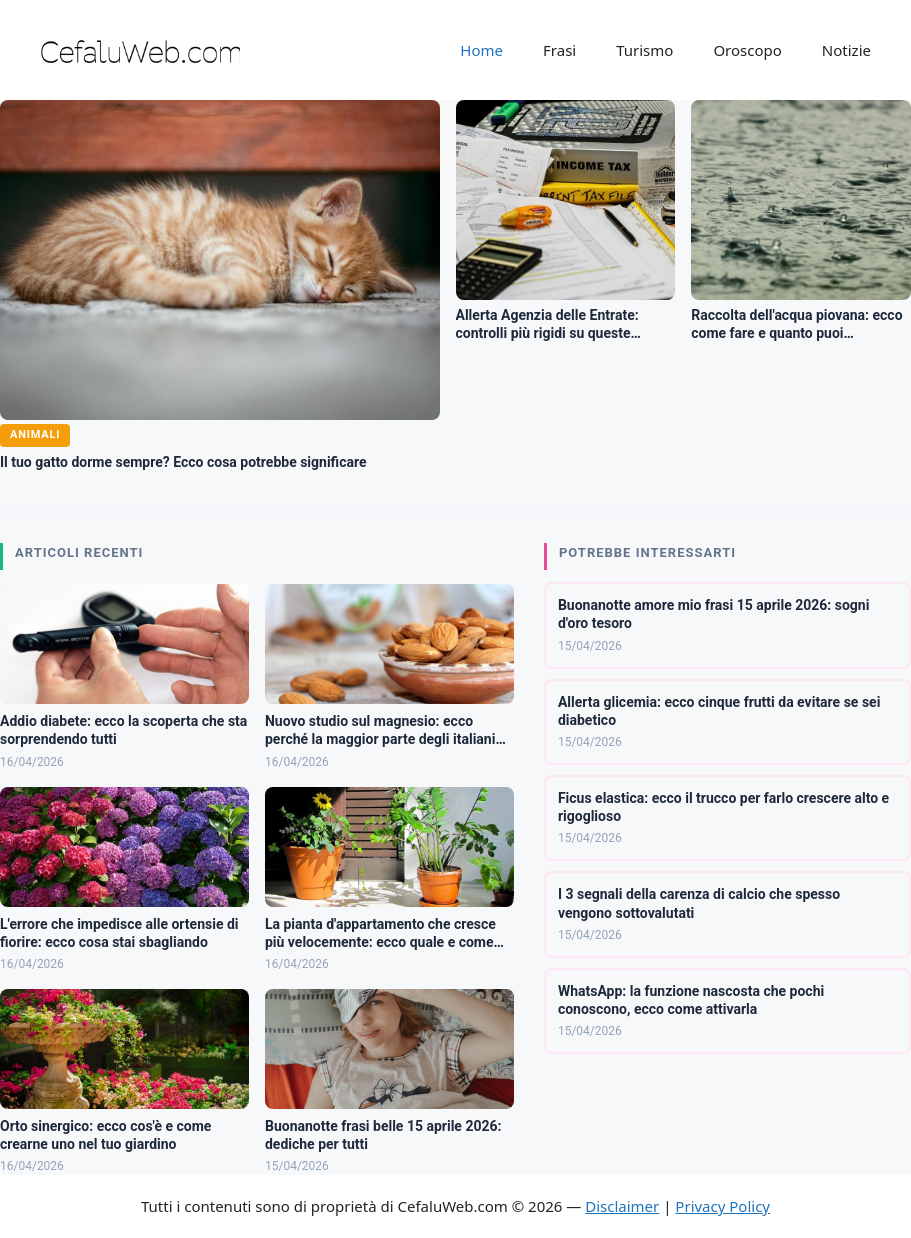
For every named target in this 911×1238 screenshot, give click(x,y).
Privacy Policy (722, 1206)
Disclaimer (622, 1206)
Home (481, 50)
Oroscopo (747, 50)
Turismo (644, 50)
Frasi (559, 50)
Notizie (846, 50)
